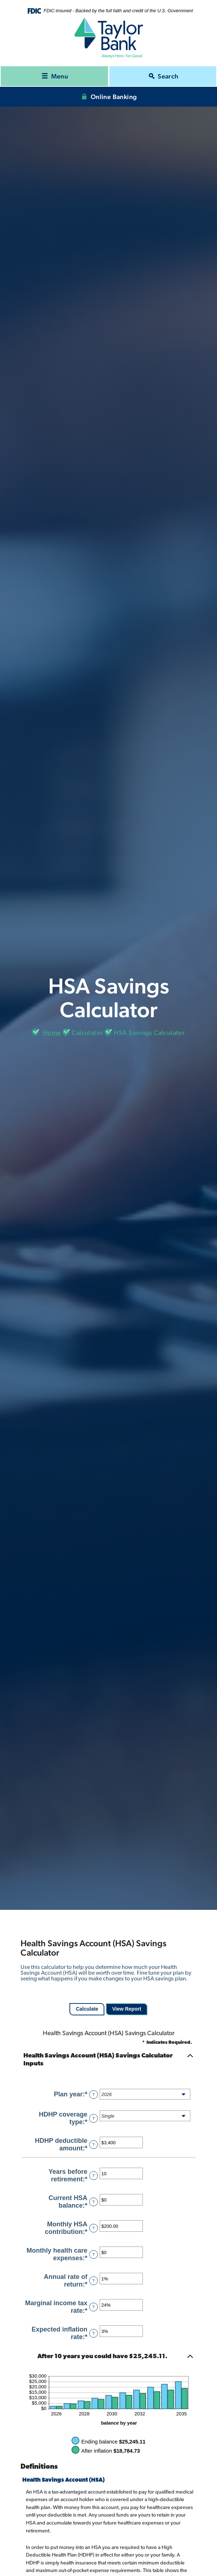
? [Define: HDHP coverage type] (93, 2118)
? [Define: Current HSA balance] (93, 2202)
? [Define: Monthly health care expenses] (93, 2254)
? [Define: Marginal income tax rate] (93, 2307)
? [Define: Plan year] (93, 2094)
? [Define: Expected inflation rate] (93, 2333)
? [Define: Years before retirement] (93, 2175)
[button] (109, 2060)
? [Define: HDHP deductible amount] (93, 2144)
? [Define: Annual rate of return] (93, 2281)
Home (52, 1032)
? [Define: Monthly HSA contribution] (93, 2228)
